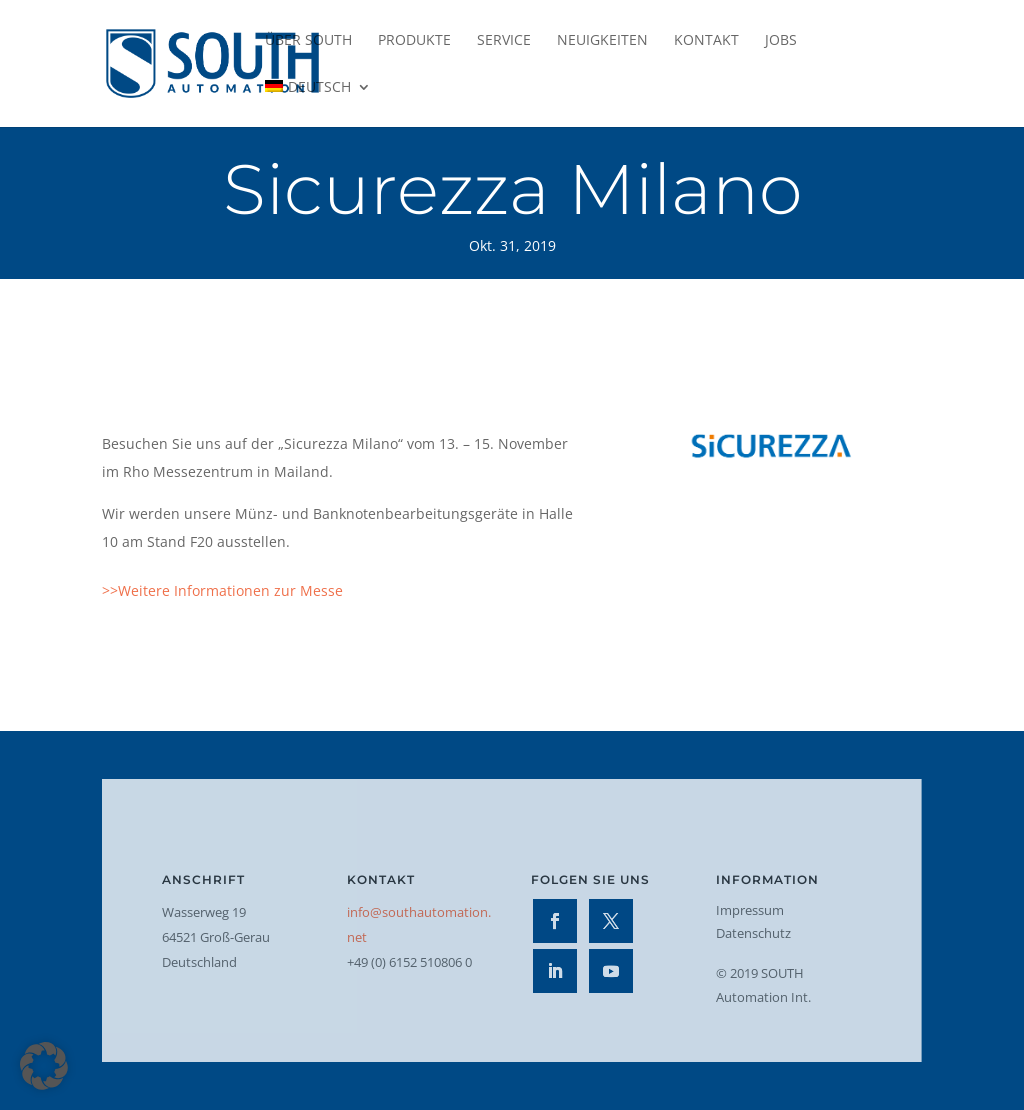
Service (504, 41)
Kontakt (706, 41)
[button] (44, 1066)
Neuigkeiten (602, 41)
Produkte (414, 41)
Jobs (781, 41)
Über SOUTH (308, 41)
